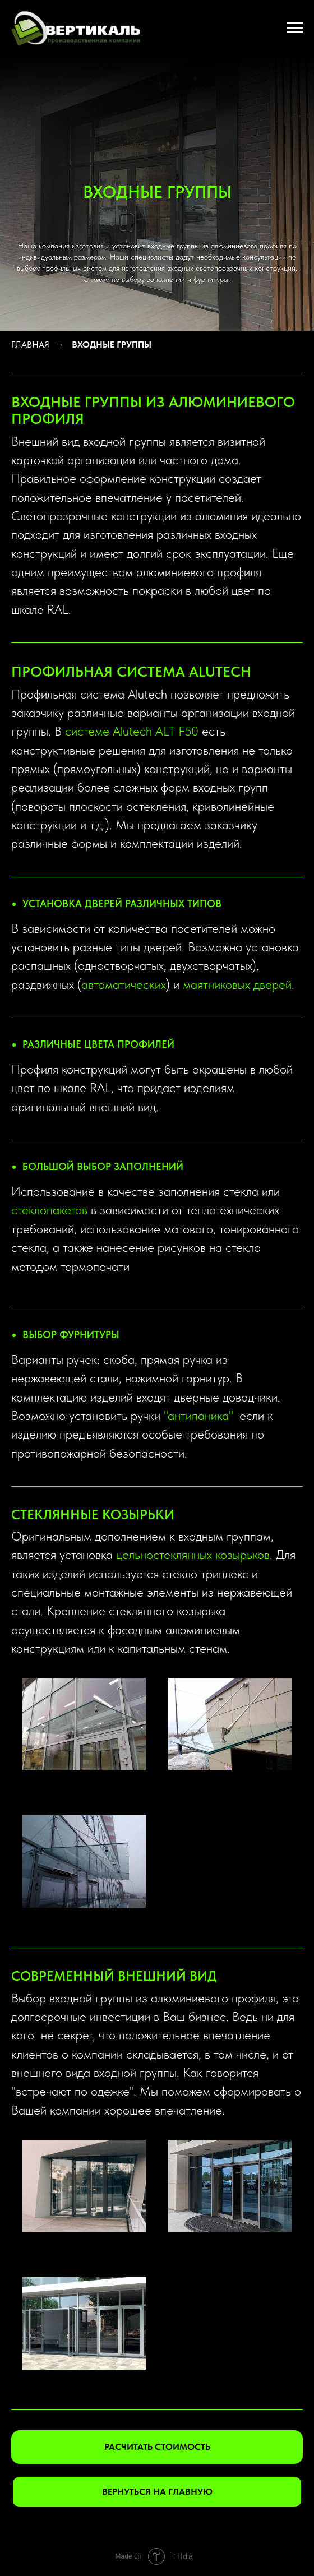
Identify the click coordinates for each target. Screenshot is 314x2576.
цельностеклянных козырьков (193, 1554)
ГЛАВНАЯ (30, 344)
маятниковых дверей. (238, 984)
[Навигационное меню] (295, 28)
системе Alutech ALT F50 (131, 731)
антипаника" (200, 1415)
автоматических (123, 984)
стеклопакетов (49, 1210)
